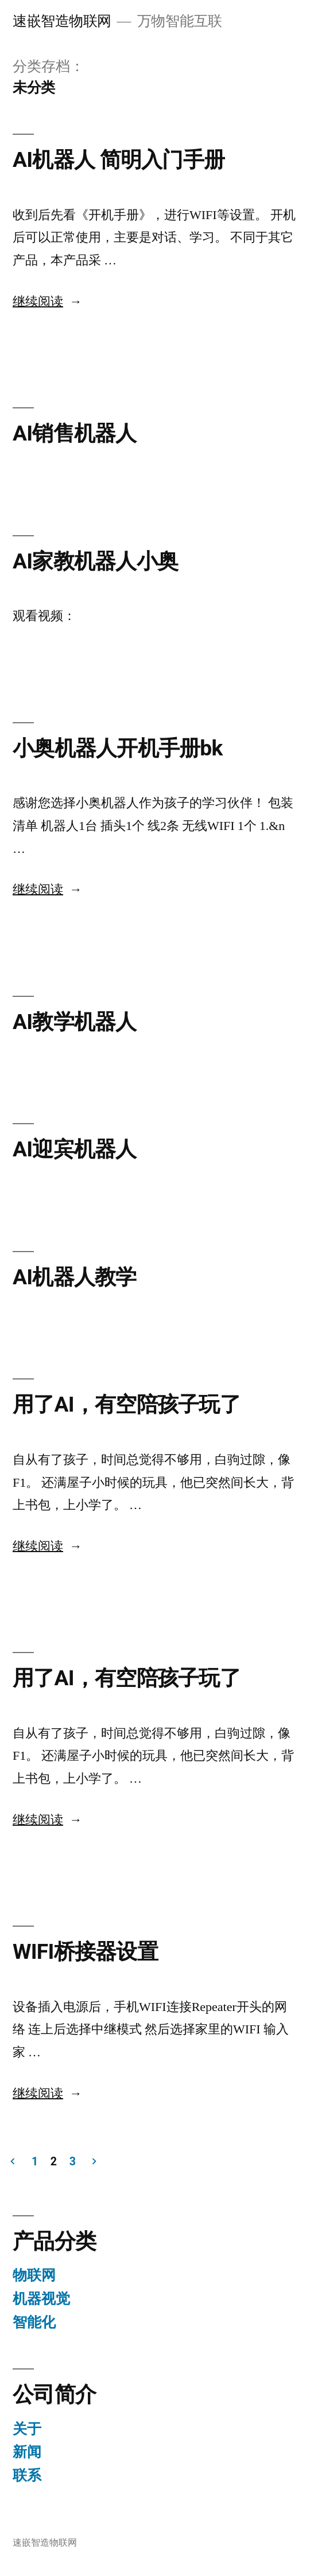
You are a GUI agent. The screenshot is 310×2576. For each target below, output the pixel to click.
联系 (27, 2475)
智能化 (34, 2322)
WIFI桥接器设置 (85, 1951)
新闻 (27, 2452)
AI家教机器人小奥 (95, 561)
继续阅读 (47, 302)
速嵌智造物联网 (62, 21)
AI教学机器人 (75, 1022)
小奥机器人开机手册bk (118, 748)
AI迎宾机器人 (75, 1149)
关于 (27, 2429)
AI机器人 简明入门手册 (118, 159)
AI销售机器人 (75, 433)
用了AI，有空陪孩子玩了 (127, 1404)
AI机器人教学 (75, 1277)
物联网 (34, 2275)
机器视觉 (41, 2298)
